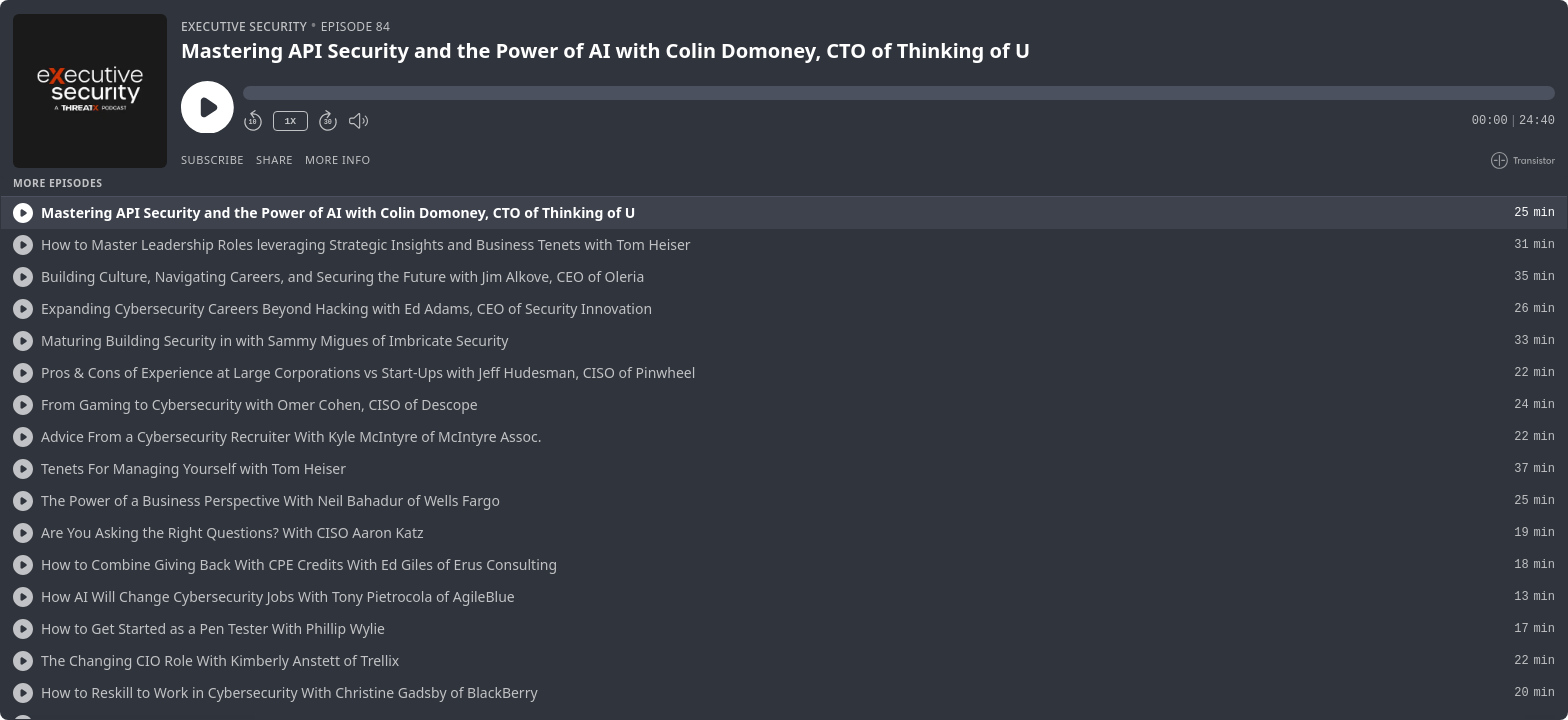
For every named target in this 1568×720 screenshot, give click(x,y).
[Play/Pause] (90, 91)
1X (290, 121)
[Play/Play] (23, 213)
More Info (338, 159)
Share (274, 159)
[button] (899, 93)
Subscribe (212, 159)
